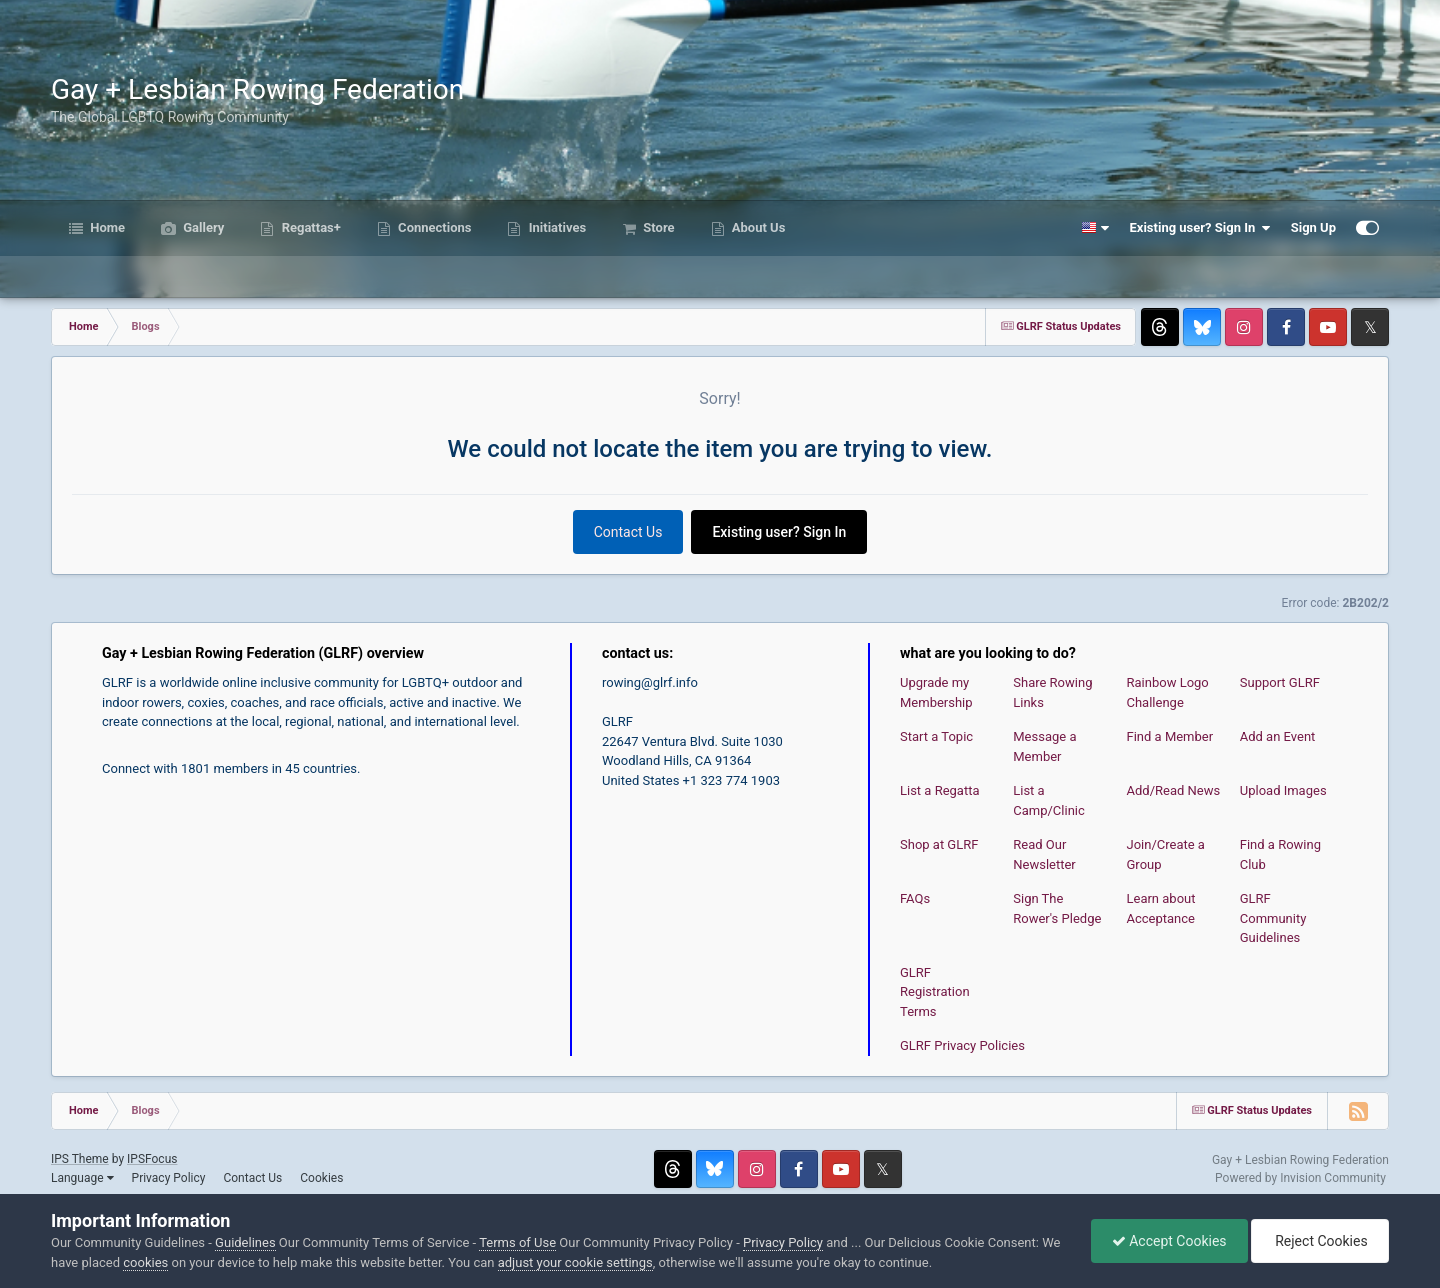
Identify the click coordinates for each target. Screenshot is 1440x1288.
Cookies (321, 1178)
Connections (433, 227)
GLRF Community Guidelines (1273, 918)
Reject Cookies (1320, 1241)
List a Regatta (940, 790)
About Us (757, 227)
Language (82, 1178)
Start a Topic (936, 736)
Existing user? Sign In (1200, 228)
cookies (145, 1262)
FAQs (915, 898)
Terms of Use (517, 1242)
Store (657, 227)
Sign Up (1313, 227)
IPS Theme (80, 1159)
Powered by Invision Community (1300, 1178)
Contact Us (628, 532)
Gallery (202, 227)
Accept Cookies (1169, 1241)
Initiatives (555, 227)
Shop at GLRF (939, 844)
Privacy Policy (169, 1178)
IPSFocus (152, 1159)
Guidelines (245, 1242)
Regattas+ (309, 227)
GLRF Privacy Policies (962, 1045)
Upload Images (1283, 790)
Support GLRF (1280, 682)
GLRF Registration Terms (935, 992)
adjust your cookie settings (575, 1262)
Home (106, 227)
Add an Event (1278, 736)
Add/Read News (1174, 790)
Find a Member (1170, 736)
